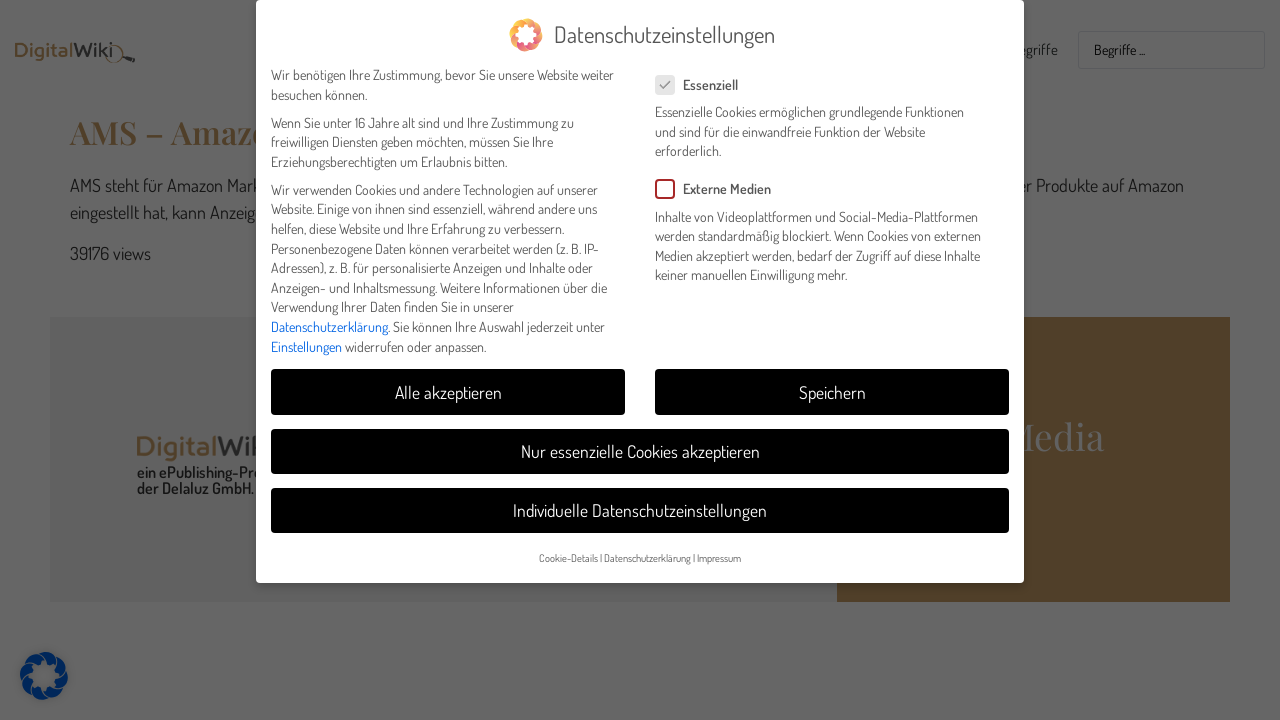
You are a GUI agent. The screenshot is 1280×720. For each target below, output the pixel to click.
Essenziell (703, 76)
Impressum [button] (719, 549)
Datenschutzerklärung (329, 318)
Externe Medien (719, 181)
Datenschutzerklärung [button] (647, 549)
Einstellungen (306, 338)
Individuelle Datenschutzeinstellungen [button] (640, 502)
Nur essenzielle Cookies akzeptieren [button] (640, 443)
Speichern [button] (832, 384)
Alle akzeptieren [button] (448, 384)
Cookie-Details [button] (568, 549)
